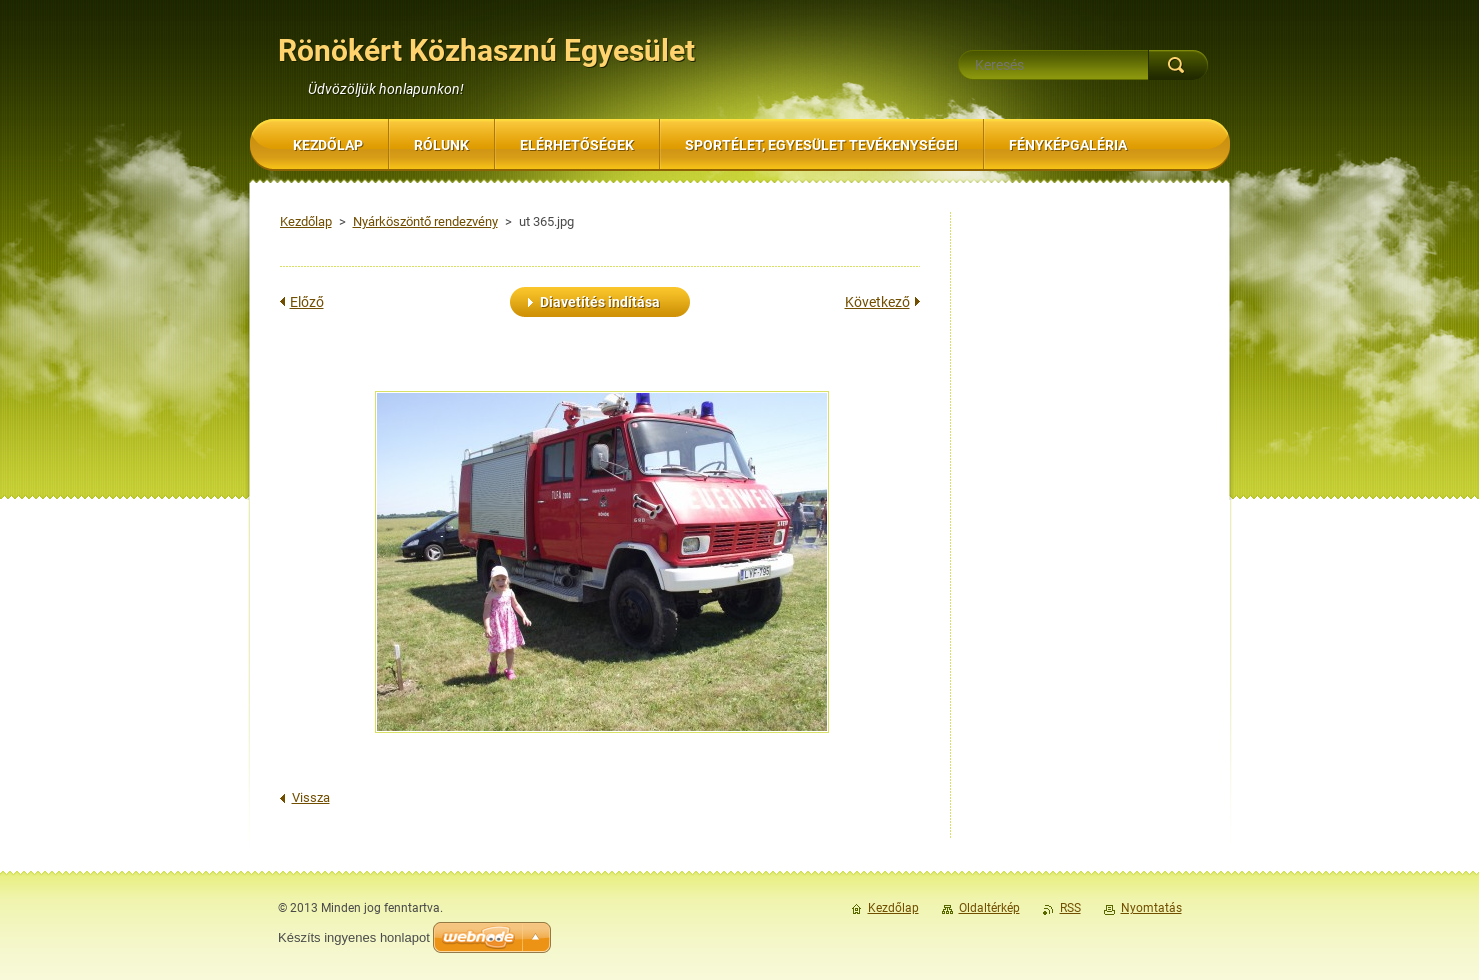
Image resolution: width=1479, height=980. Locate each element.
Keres (1178, 65)
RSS (1070, 908)
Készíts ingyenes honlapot (354, 937)
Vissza (311, 797)
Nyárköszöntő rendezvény (425, 221)
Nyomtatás (1151, 908)
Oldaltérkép (989, 908)
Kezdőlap (306, 221)
